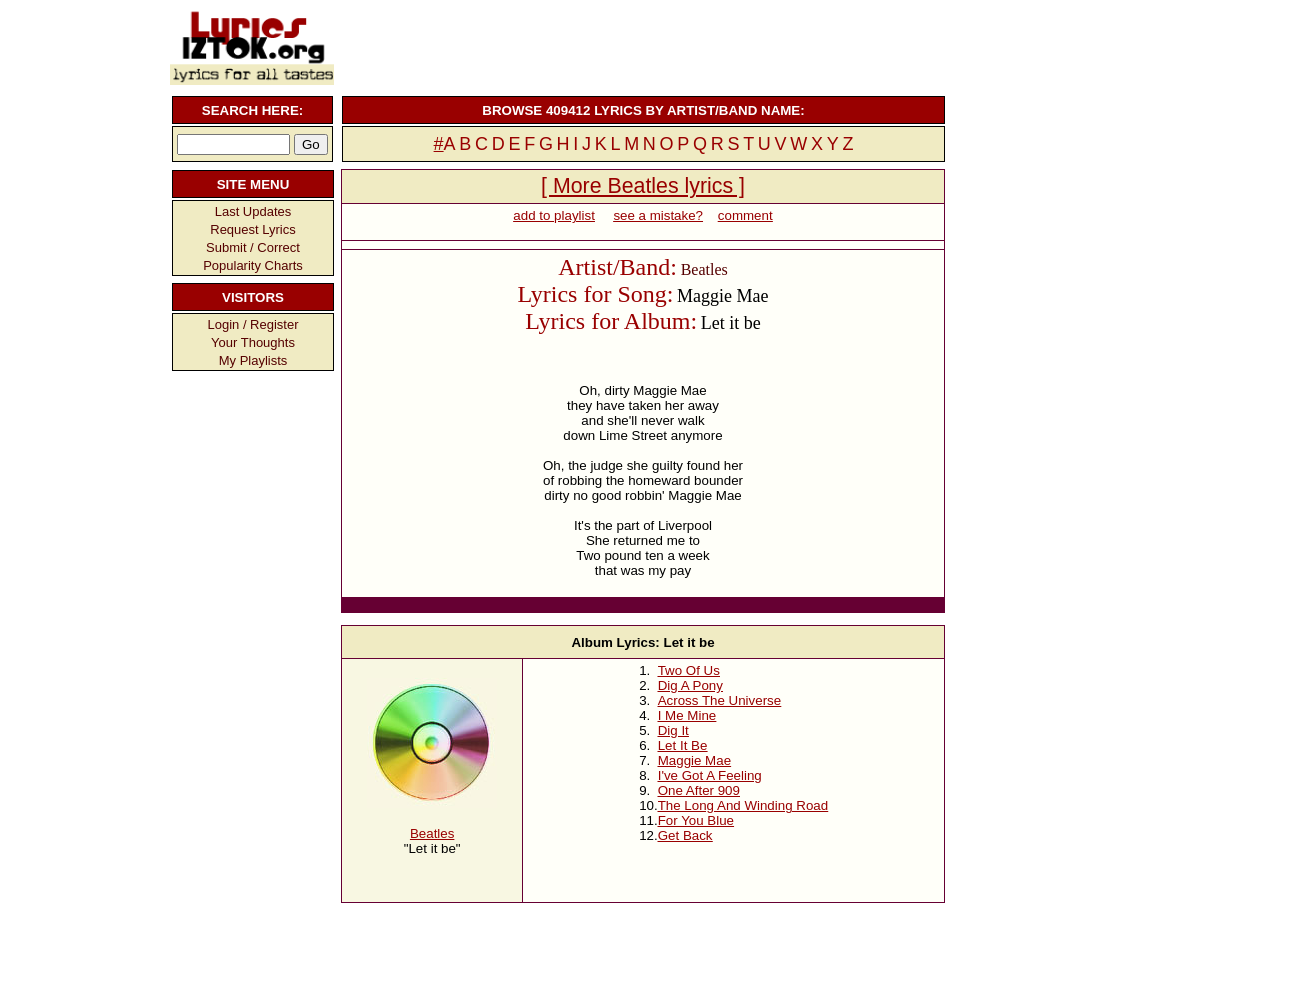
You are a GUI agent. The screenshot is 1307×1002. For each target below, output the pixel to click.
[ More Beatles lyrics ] (643, 186)
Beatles (432, 833)
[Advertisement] (641, 45)
